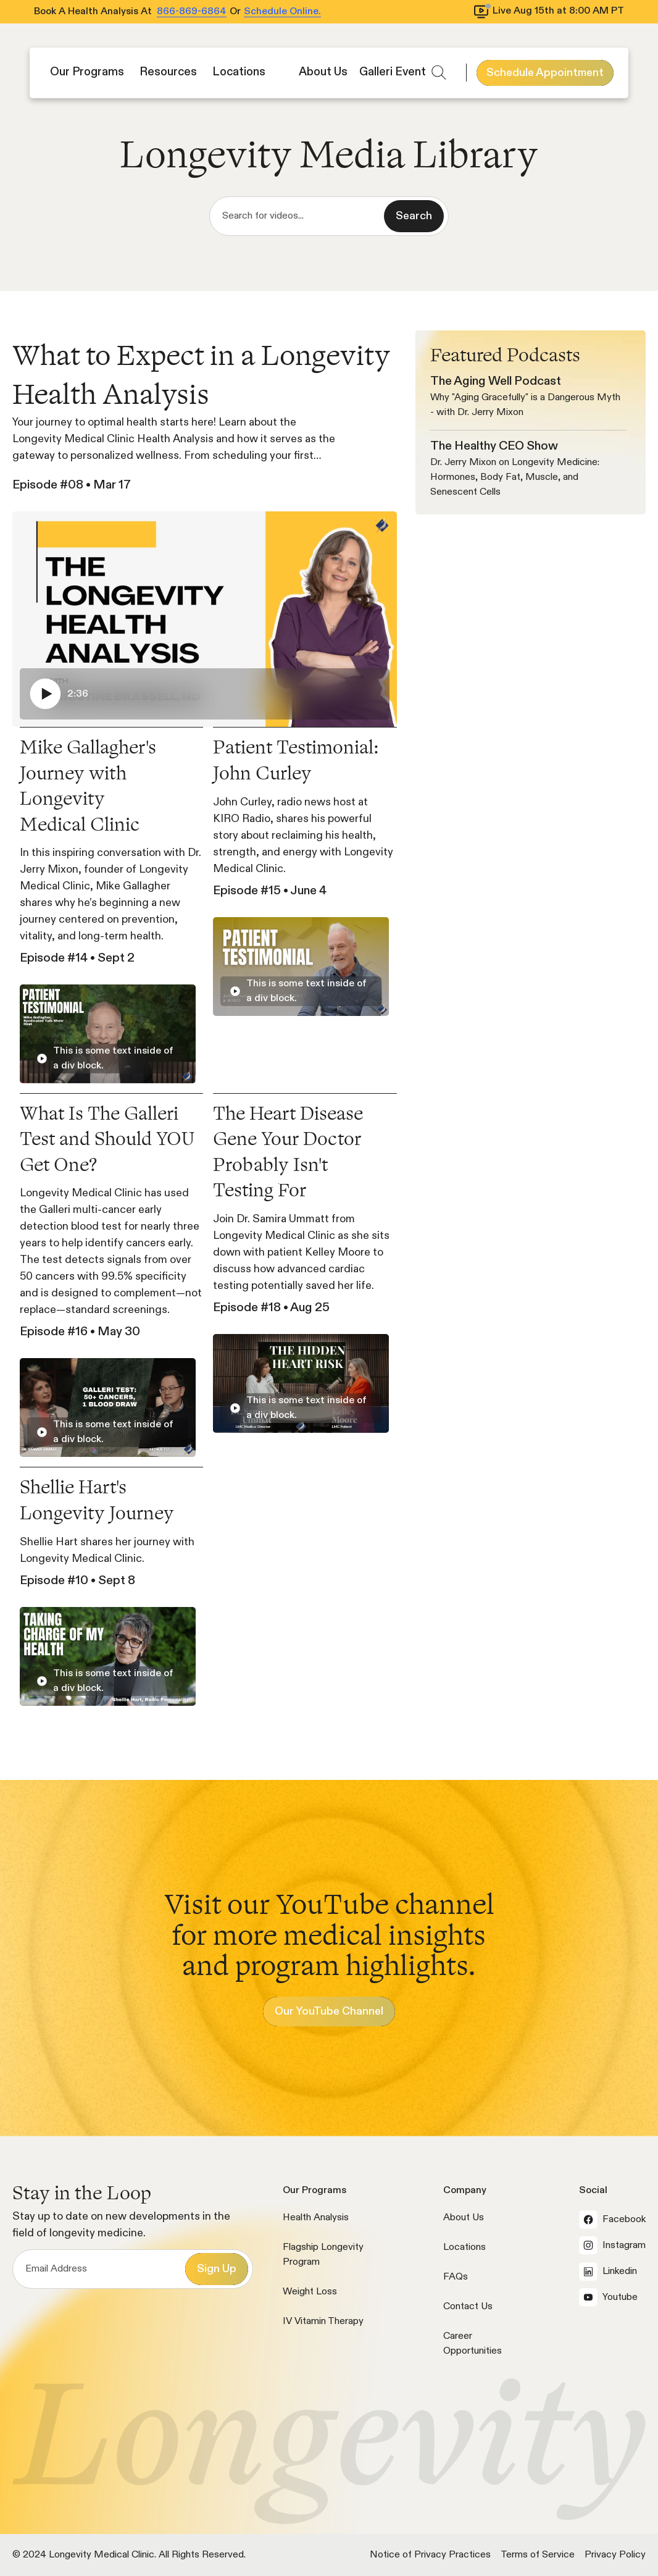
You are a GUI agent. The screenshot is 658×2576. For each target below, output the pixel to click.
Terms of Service (538, 2555)
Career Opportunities (472, 2343)
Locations (464, 2247)
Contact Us (468, 2307)
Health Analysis (316, 2218)
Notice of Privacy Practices (430, 2555)
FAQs (455, 2277)
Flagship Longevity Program (323, 2254)
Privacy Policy (615, 2555)
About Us (463, 2218)
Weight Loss (310, 2292)
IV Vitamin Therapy (323, 2321)
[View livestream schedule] (549, 12)
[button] (89, 72)
